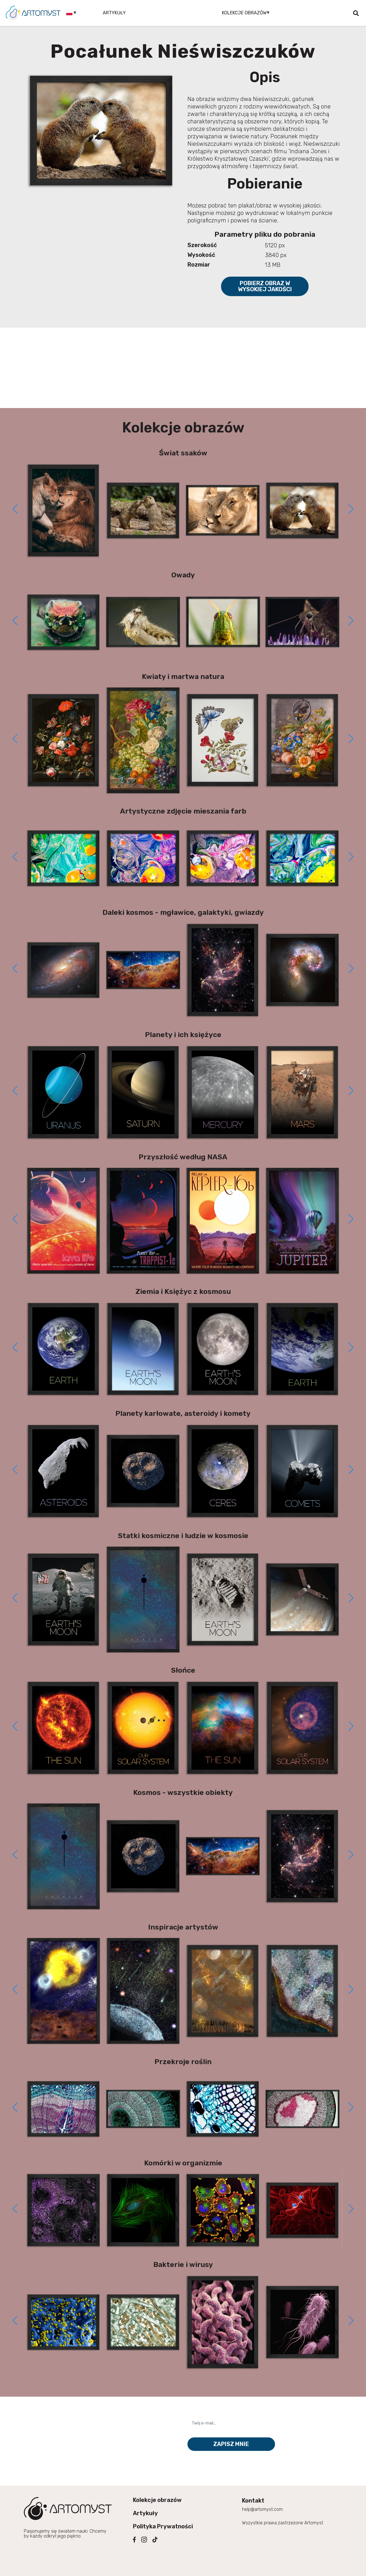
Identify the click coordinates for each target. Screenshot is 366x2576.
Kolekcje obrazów (157, 2500)
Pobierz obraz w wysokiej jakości (265, 286)
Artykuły (114, 12)
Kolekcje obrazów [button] (244, 12)
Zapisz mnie (231, 2444)
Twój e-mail (203, 2413)
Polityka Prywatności (163, 2526)
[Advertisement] (183, 368)
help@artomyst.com (262, 2509)
